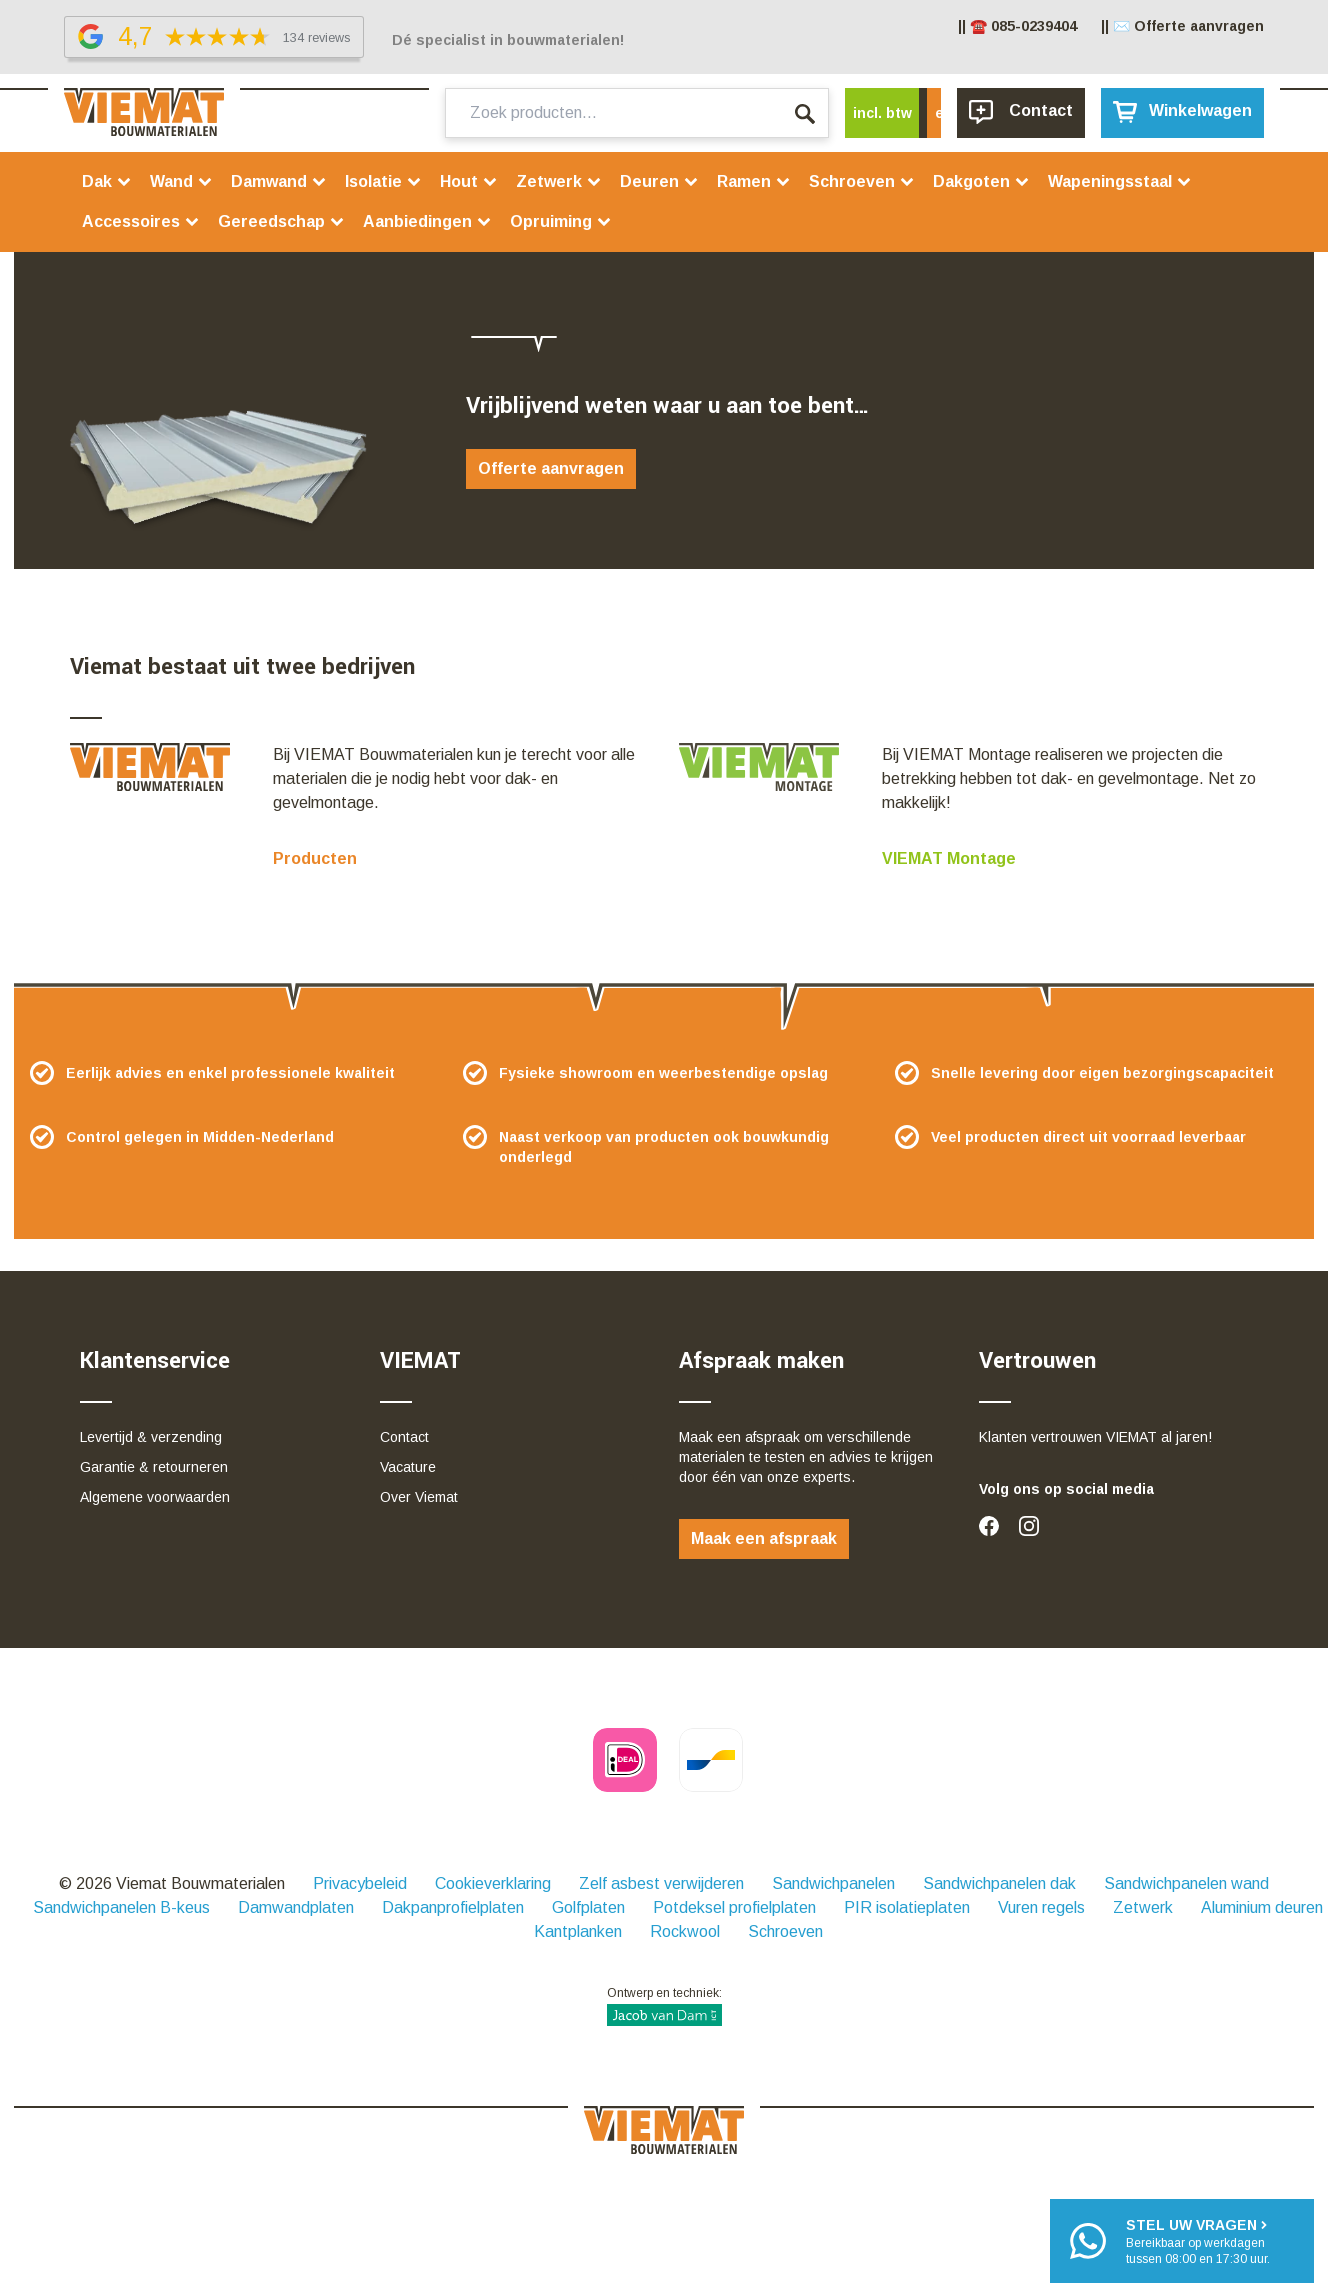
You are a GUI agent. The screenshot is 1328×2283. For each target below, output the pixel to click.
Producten (315, 858)
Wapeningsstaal (1120, 181)
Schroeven (862, 181)
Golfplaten (588, 1907)
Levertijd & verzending (151, 1437)
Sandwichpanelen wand (1186, 1883)
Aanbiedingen (427, 221)
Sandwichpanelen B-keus (121, 1907)
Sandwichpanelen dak (999, 1883)
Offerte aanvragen (551, 468)
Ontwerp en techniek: (664, 2006)
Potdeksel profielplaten (734, 1907)
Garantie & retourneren (154, 1467)
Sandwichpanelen (833, 1883)
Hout (469, 181)
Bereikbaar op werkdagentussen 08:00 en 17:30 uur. (1198, 2240)
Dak (107, 181)
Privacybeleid (360, 1883)
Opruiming (561, 221)
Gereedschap (281, 221)
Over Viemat (419, 1497)
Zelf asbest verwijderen (661, 1883)
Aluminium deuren (1262, 1907)
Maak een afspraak (764, 1538)
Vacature (408, 1467)
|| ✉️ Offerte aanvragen (1182, 26)
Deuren (659, 181)
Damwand (279, 181)
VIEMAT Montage (949, 858)
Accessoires (141, 221)
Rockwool (685, 1931)
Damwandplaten (296, 1907)
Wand (181, 181)
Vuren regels (1041, 1907)
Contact (404, 1437)
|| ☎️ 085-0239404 (1017, 26)
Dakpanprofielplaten (453, 1907)
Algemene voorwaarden (155, 1497)
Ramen (754, 181)
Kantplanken (578, 1931)
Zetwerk (559, 181)
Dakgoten (981, 181)
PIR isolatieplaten (907, 1907)
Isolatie (383, 181)
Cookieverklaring (493, 1883)
